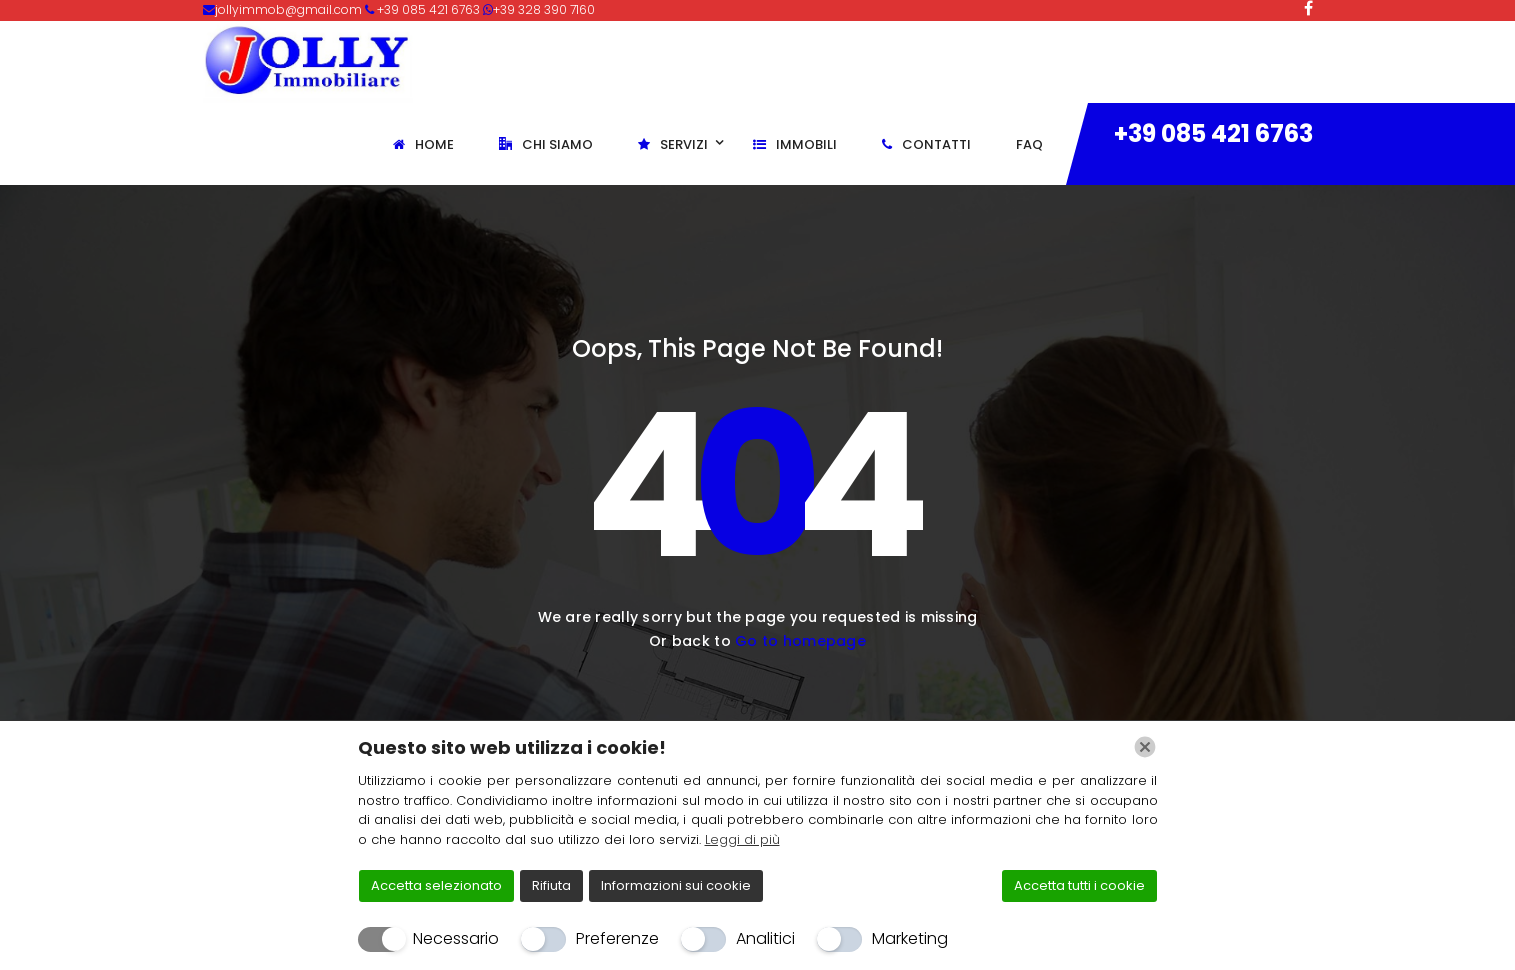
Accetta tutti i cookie (1079, 885)
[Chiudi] (1145, 747)
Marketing (910, 938)
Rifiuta (551, 885)
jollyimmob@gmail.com (290, 9)
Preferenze (617, 938)
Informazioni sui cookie (676, 885)
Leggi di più (742, 839)
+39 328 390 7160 (544, 9)
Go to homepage (800, 641)
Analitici (765, 938)
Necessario (456, 938)
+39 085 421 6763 (1213, 133)
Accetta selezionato (436, 885)
